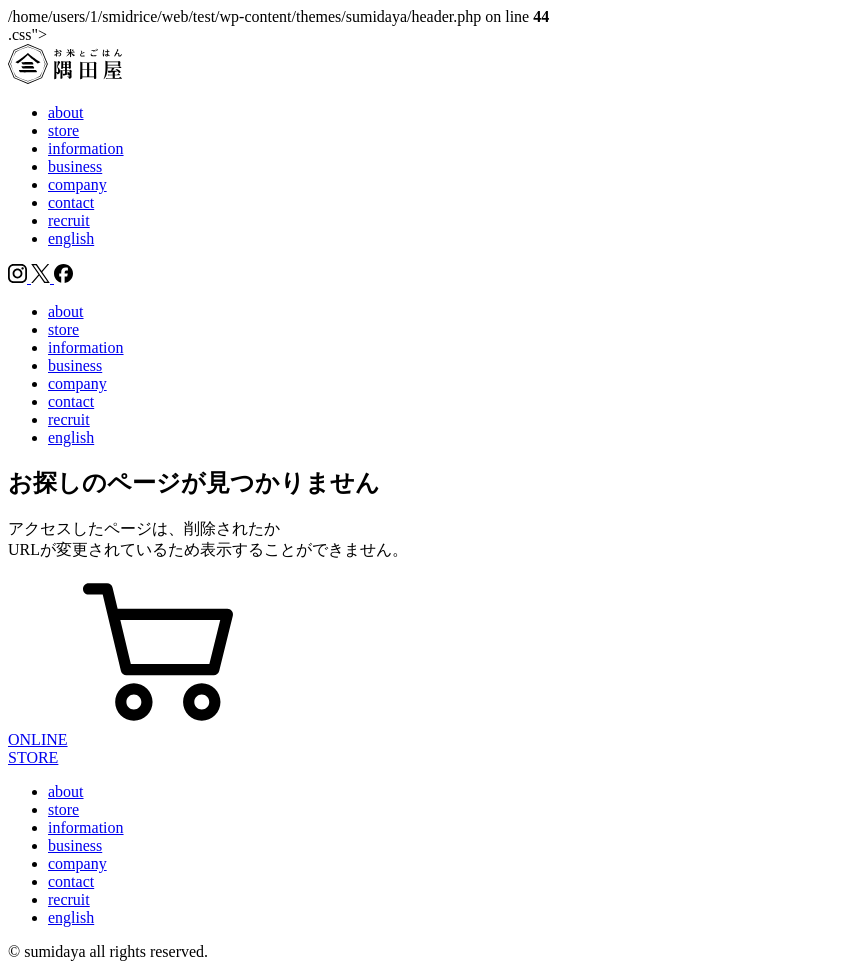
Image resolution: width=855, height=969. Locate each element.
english (71, 238)
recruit (69, 220)
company (77, 184)
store (63, 130)
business (75, 166)
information (86, 148)
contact (71, 202)
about (66, 112)
